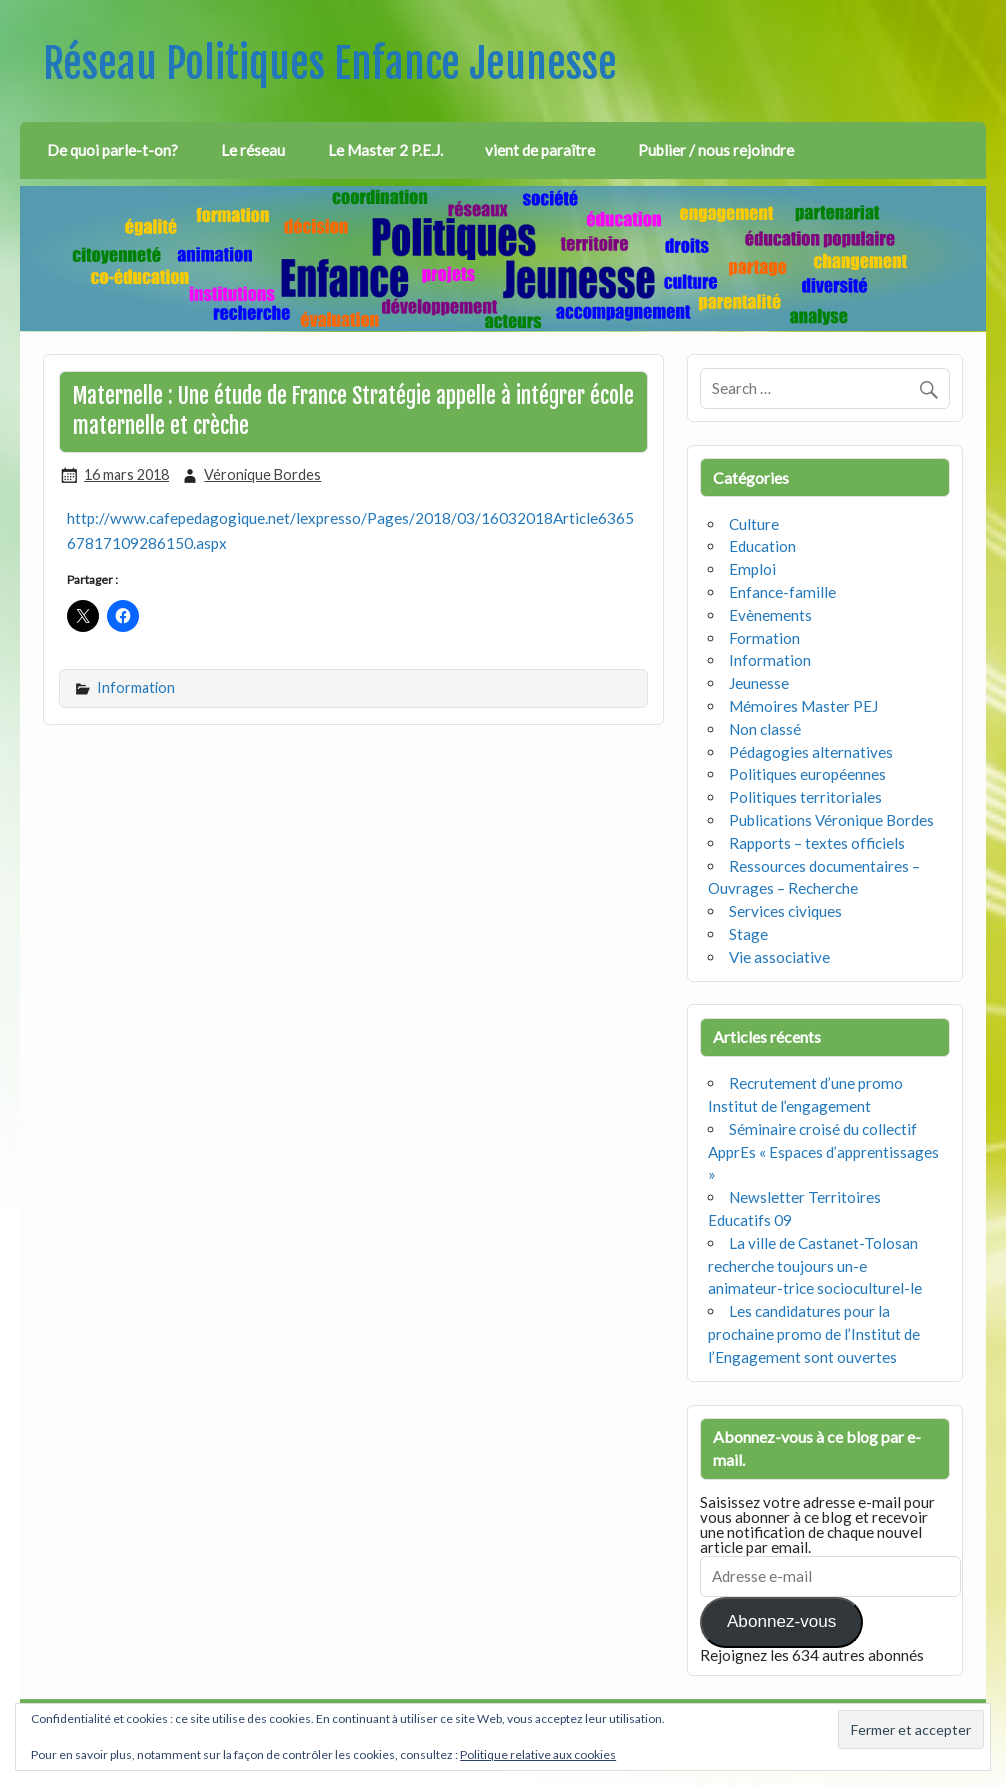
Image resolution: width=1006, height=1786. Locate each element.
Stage (748, 934)
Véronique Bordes (262, 474)
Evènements (770, 615)
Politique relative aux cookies (538, 1754)
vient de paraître (540, 150)
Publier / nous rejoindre (716, 150)
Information (136, 687)
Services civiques (785, 911)
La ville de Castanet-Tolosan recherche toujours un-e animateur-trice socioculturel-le (815, 1266)
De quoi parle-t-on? (112, 150)
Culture (754, 524)
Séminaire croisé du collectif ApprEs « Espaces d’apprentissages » (823, 1152)
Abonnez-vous (781, 1621)
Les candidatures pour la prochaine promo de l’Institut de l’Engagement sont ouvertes (814, 1334)
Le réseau (253, 150)
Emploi (752, 569)
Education (762, 546)
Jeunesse (759, 683)
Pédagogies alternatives (811, 752)
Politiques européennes (807, 774)
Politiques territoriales (805, 797)
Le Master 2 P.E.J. (385, 150)
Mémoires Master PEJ (803, 706)
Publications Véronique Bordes (831, 820)
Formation (764, 638)
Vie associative (779, 957)
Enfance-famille (782, 592)
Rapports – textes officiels (817, 843)
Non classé (765, 729)
